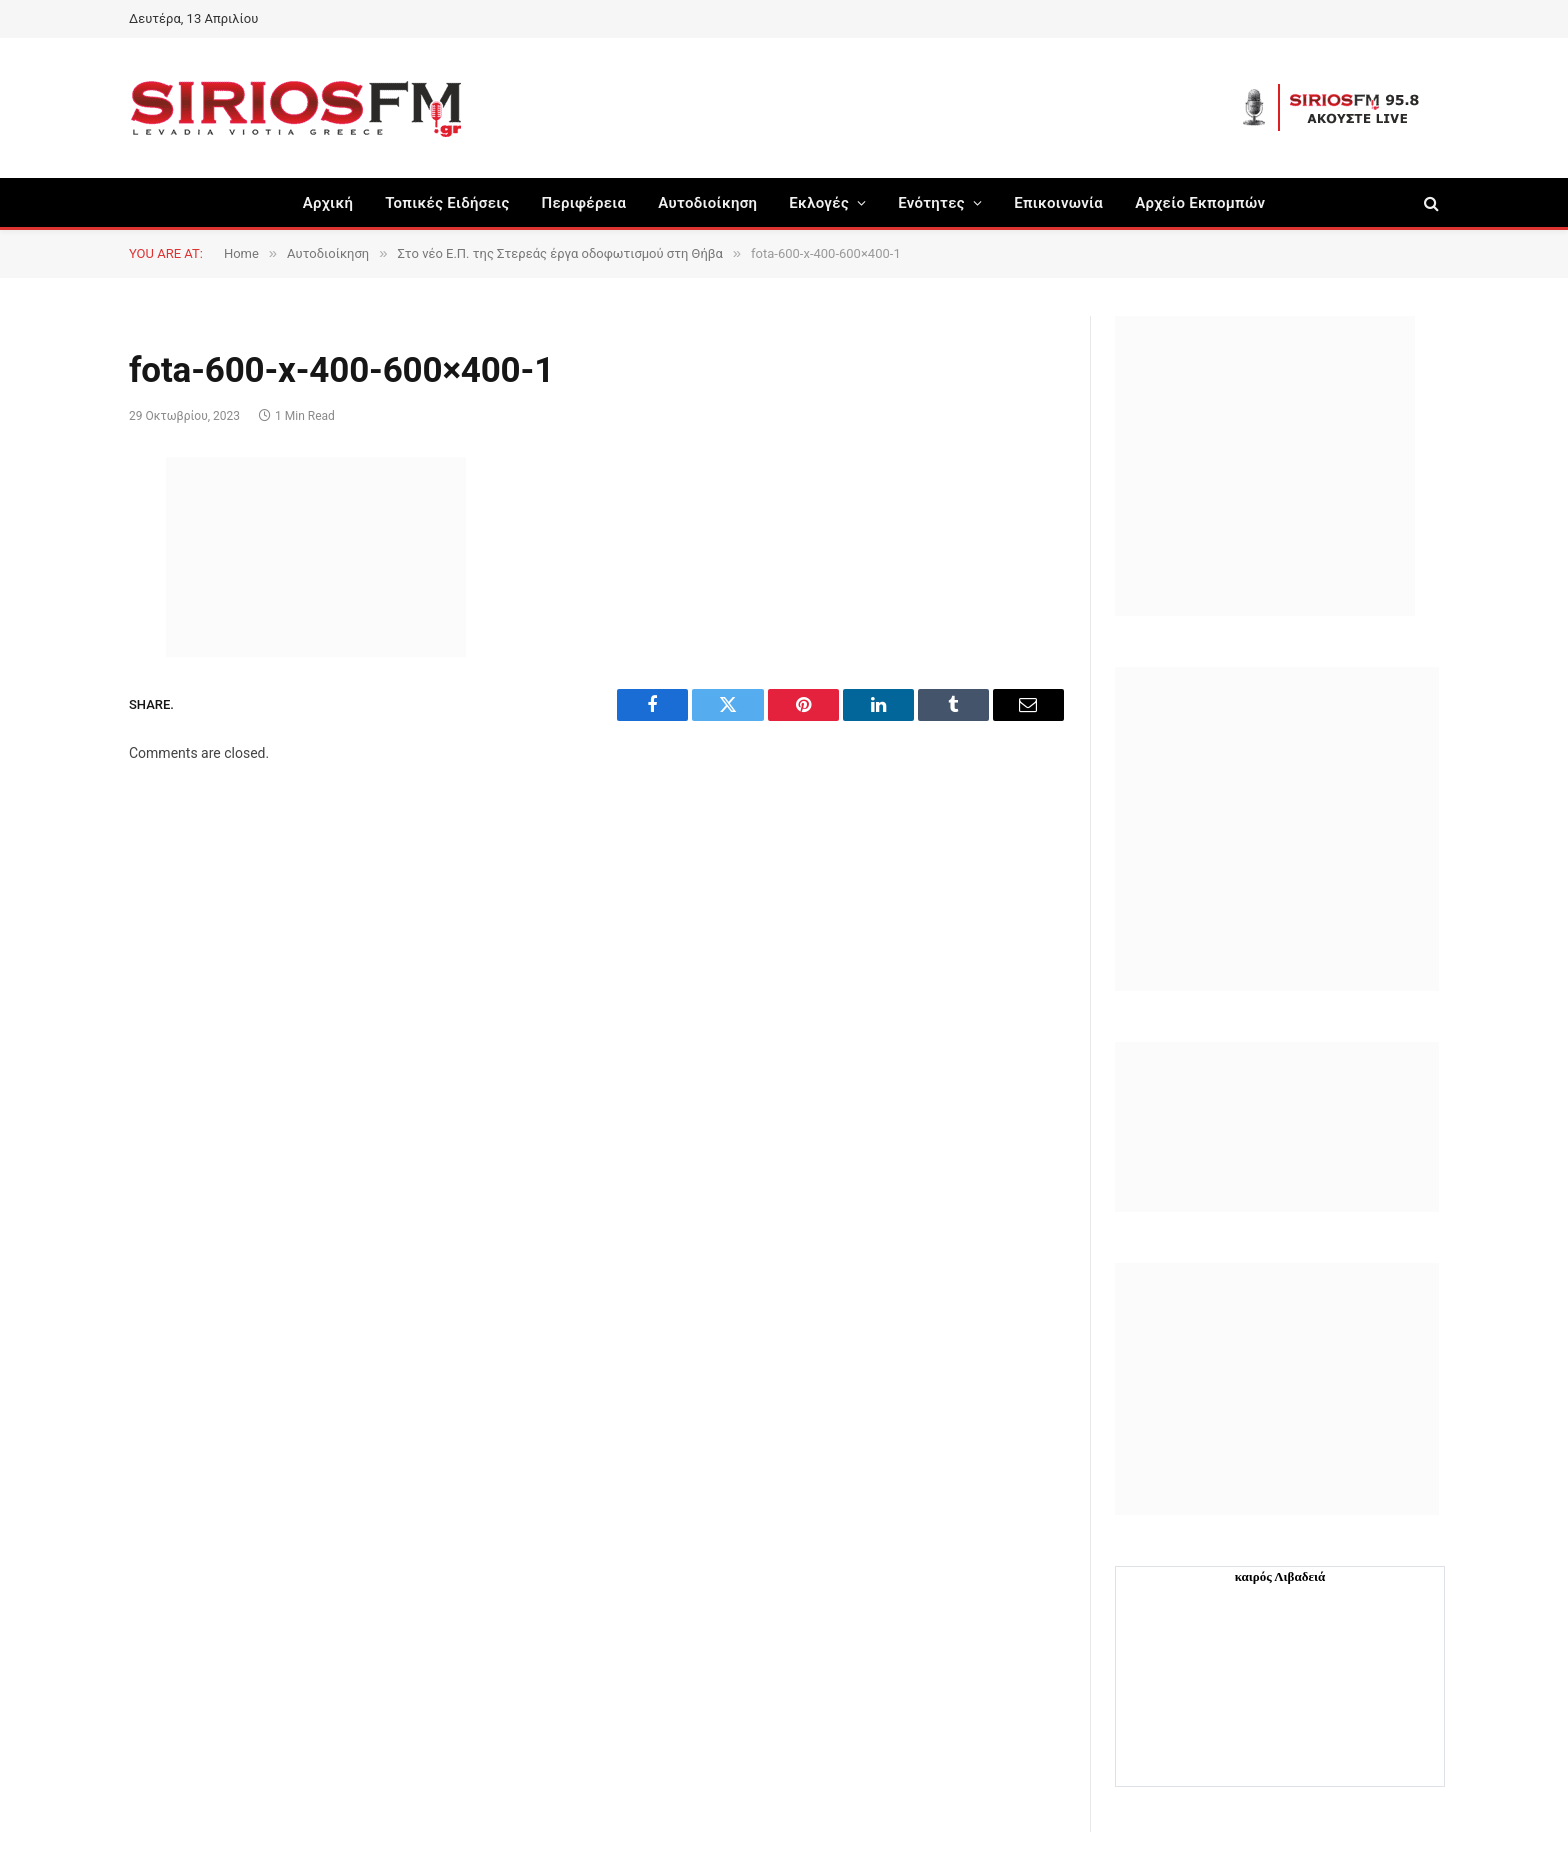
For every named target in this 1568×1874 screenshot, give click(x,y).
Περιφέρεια (584, 203)
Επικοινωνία (1058, 203)
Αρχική (328, 203)
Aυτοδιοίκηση (707, 203)
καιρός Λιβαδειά (1280, 1576)
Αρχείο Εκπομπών (1200, 203)
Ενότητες (931, 203)
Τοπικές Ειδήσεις (447, 203)
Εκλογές (819, 203)
